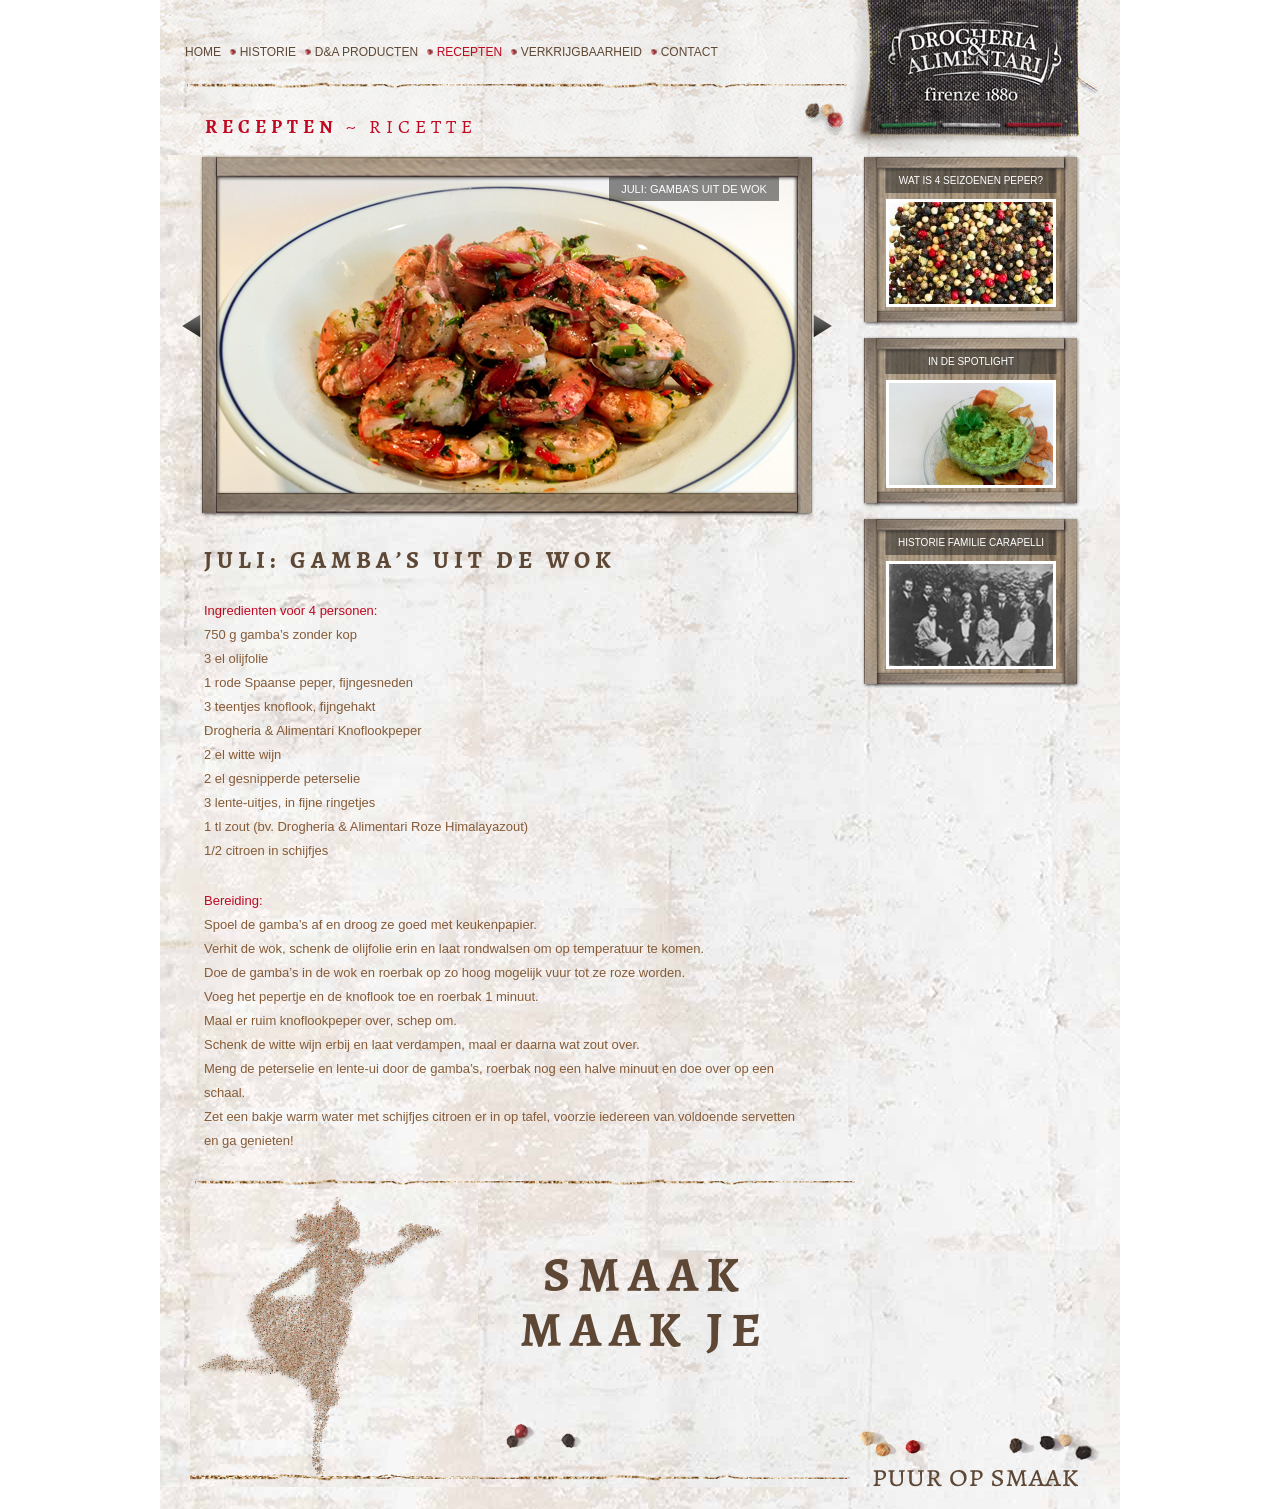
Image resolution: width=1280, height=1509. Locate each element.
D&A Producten (366, 52)
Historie (268, 52)
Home (203, 52)
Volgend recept (822, 326)
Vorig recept (191, 326)
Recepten (469, 52)
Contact (689, 52)
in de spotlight (971, 361)
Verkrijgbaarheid (581, 52)
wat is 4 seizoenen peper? (971, 180)
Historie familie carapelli (971, 542)
